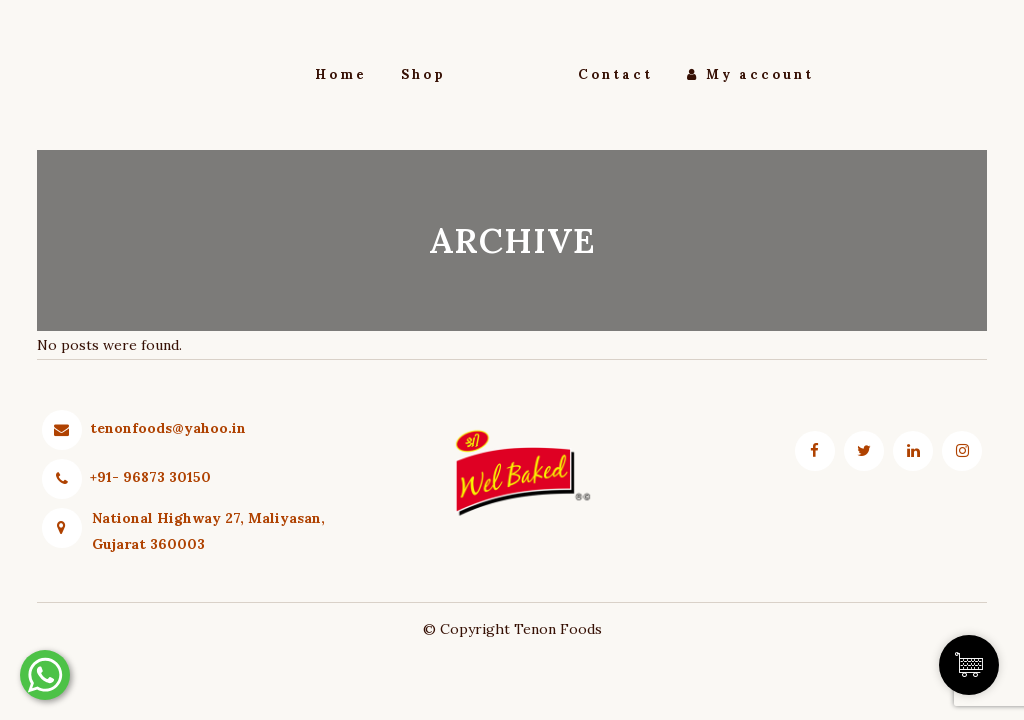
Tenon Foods (558, 629)
